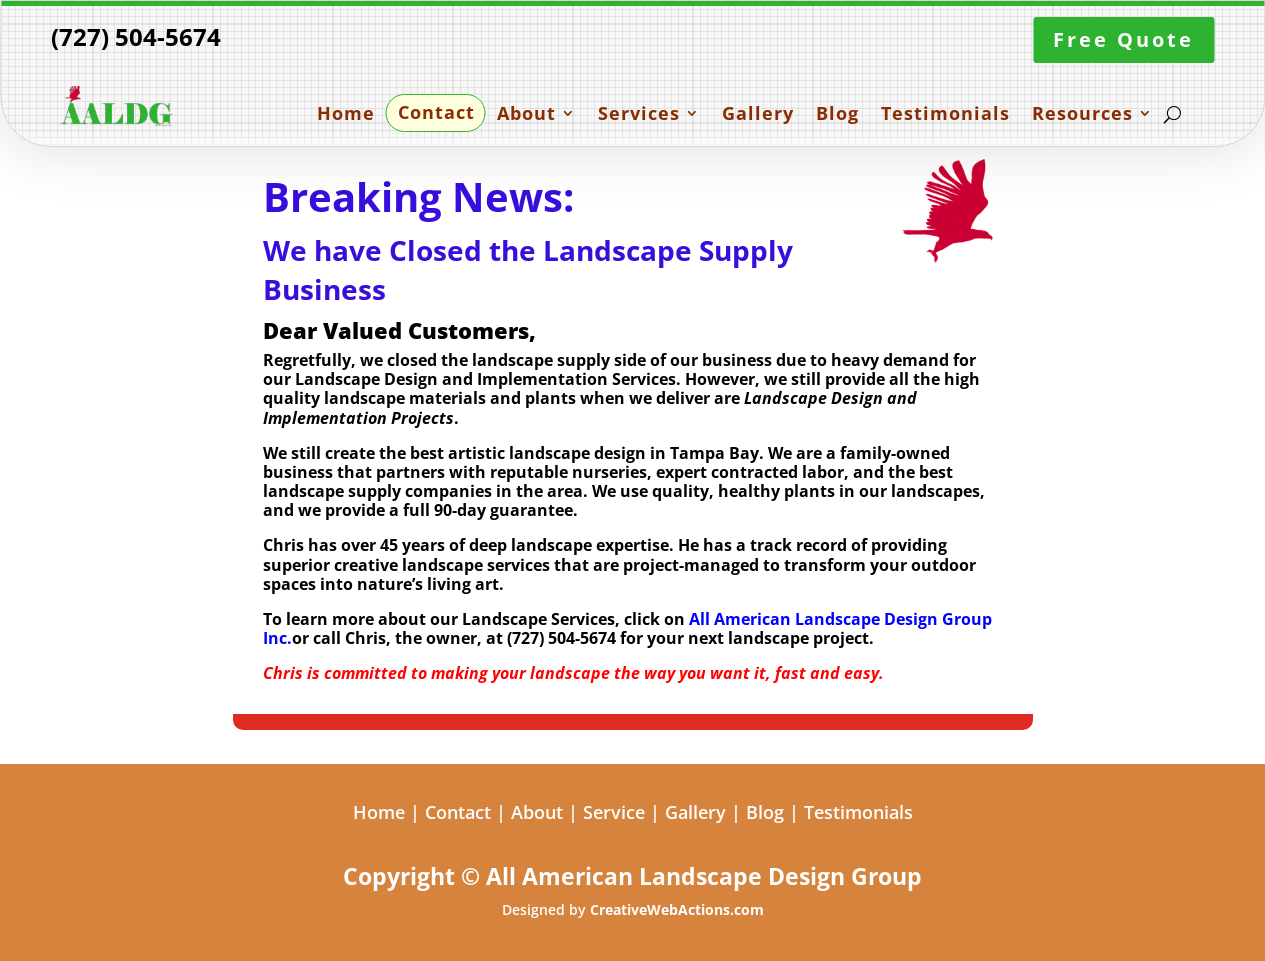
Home (346, 114)
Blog (837, 114)
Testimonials (945, 114)
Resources (1082, 114)
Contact (436, 113)
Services (639, 114)
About (526, 114)
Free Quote (1123, 39)
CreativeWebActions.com (677, 909)
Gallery (758, 114)
